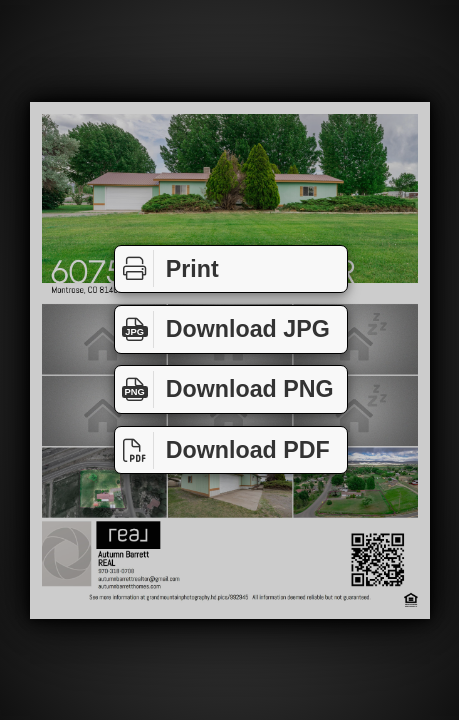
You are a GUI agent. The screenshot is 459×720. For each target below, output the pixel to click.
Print (167, 268)
